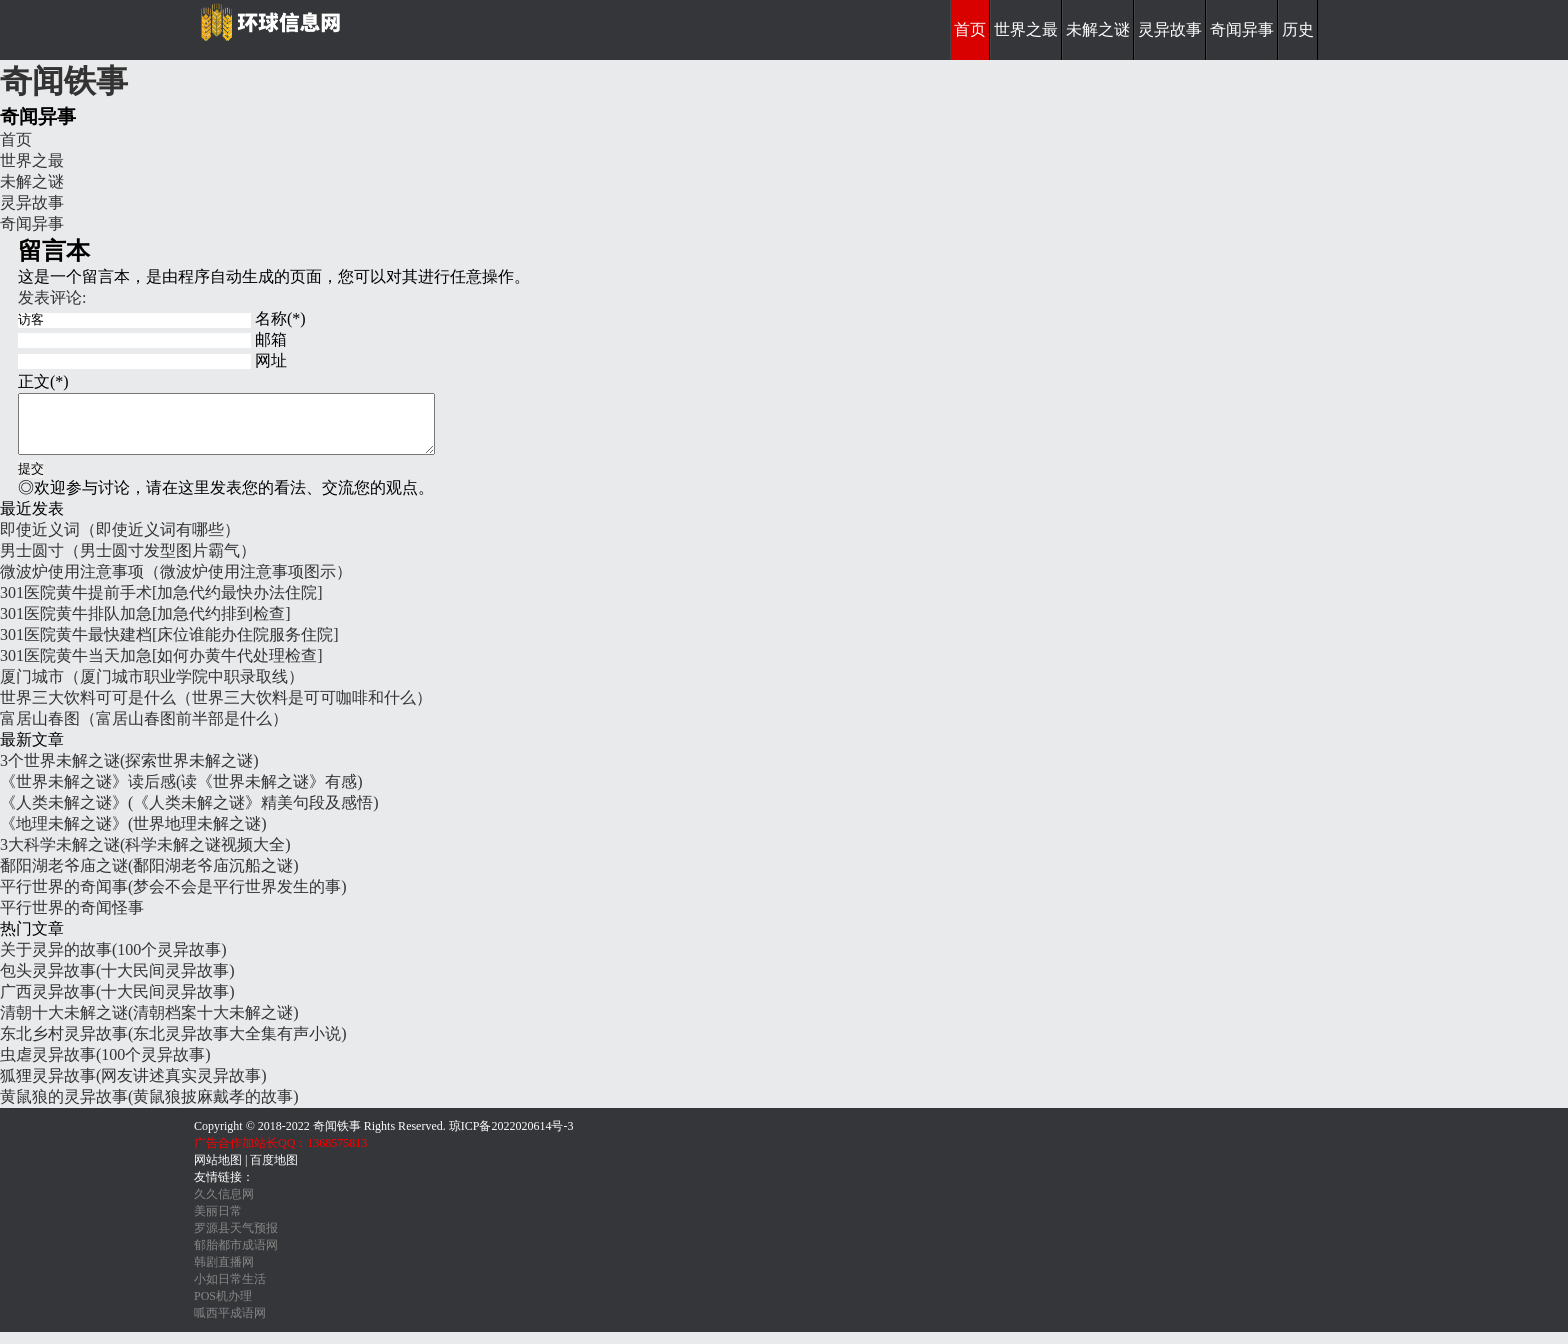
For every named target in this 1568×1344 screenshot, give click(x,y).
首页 (970, 29)
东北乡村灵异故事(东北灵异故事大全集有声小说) (173, 1045)
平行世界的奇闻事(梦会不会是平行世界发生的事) (173, 898)
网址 (271, 360)
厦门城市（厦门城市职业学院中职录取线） (152, 688)
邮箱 (271, 339)
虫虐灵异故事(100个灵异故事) (105, 1066)
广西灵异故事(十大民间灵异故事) (117, 1003)
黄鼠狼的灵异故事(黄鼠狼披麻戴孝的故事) (149, 1108)
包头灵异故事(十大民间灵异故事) (117, 982)
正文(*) (43, 381)
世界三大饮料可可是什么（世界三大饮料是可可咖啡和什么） (216, 709)
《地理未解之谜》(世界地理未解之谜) (133, 835)
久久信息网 (224, 1206)
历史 (1298, 29)
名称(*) (280, 318)
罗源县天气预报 (236, 1240)
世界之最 (1026, 29)
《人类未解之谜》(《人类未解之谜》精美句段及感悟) (189, 814)
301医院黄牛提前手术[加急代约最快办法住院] (161, 604)
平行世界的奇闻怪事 (72, 919)
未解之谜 (1098, 29)
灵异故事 (1170, 29)
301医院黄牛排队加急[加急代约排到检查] (145, 625)
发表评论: (52, 297)
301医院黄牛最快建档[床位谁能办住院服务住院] (169, 646)
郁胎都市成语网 (236, 1257)
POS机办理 (223, 1308)
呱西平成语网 (230, 1325)
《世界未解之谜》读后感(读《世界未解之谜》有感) (181, 793)
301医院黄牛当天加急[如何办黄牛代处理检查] (161, 667)
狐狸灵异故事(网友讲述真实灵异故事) (133, 1087)
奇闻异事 (1242, 29)
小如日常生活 (230, 1291)
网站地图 (218, 1172)
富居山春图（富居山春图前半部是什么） (144, 730)
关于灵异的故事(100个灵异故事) (113, 961)
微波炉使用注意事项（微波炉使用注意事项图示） (176, 583)
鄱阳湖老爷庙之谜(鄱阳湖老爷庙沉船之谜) (149, 877)
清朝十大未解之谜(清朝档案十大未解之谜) (149, 1024)
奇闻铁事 (64, 81)
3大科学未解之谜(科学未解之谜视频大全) (145, 856)
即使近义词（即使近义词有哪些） (120, 541)
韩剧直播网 (224, 1274)
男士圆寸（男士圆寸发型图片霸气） (128, 562)
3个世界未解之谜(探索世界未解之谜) (129, 772)
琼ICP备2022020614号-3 (511, 1138)
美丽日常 (218, 1223)
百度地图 (274, 1172)
